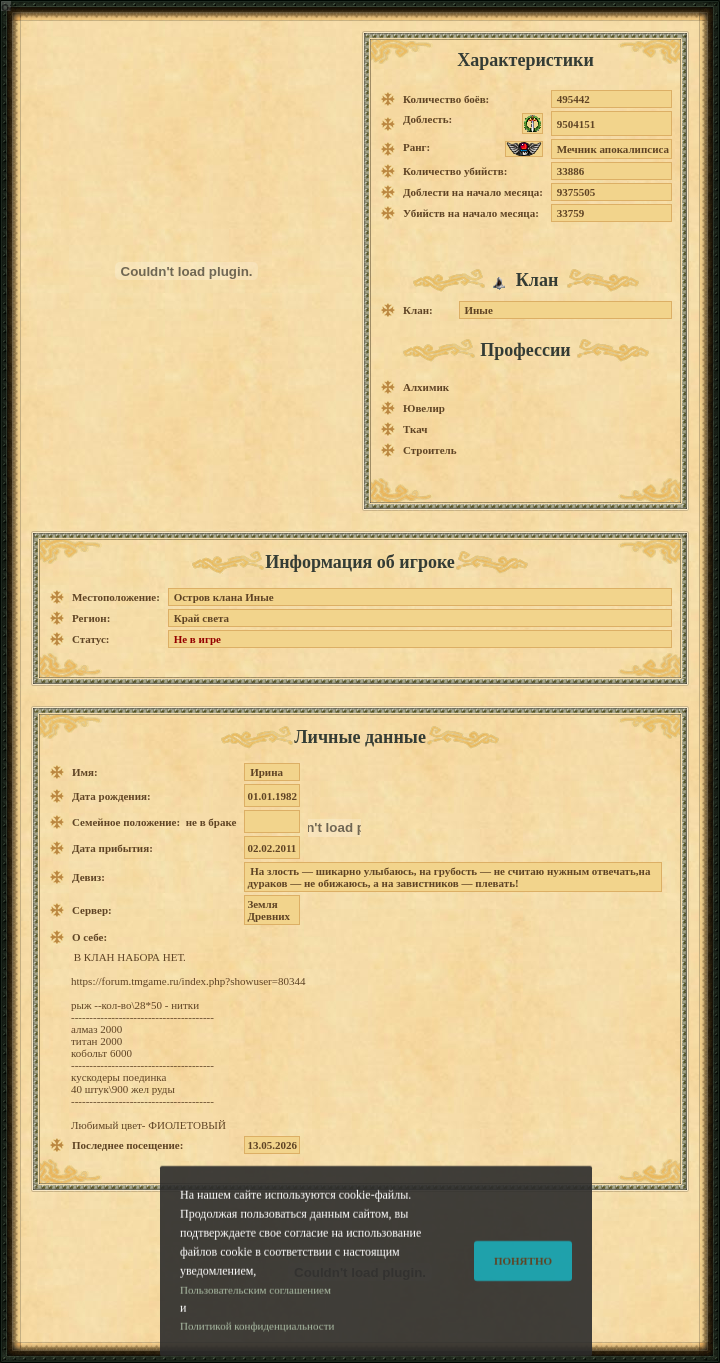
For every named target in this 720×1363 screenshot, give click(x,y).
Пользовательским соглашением (255, 1307)
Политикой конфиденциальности (257, 1344)
